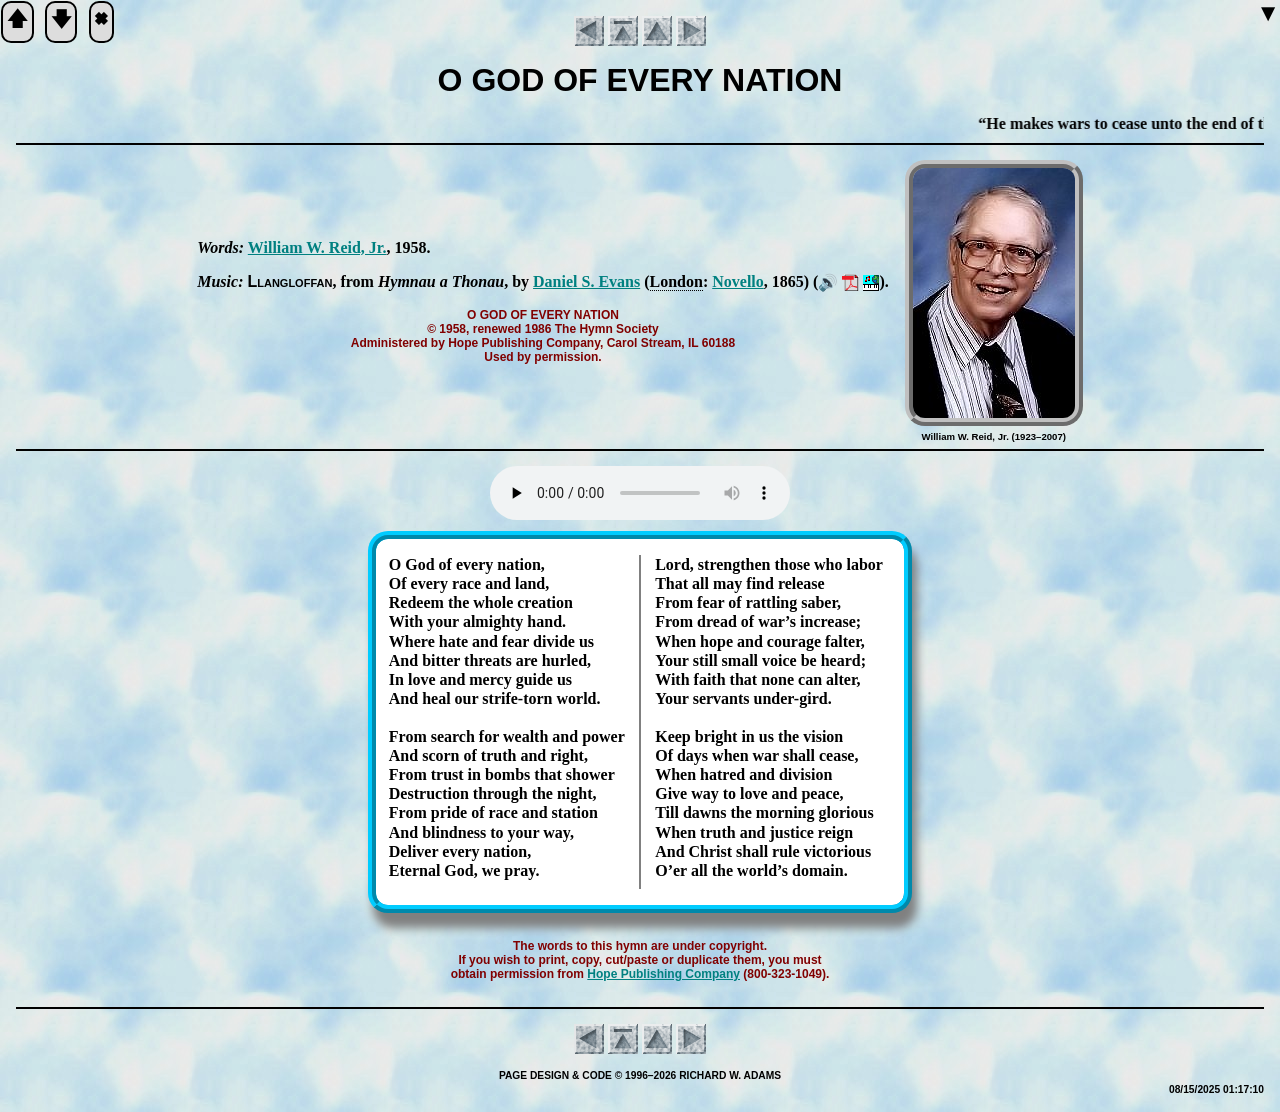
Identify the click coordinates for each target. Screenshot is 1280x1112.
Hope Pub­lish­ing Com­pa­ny (663, 974)
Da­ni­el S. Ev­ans (586, 281)
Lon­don (676, 281)
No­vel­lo (738, 281)
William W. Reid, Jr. (317, 247)
